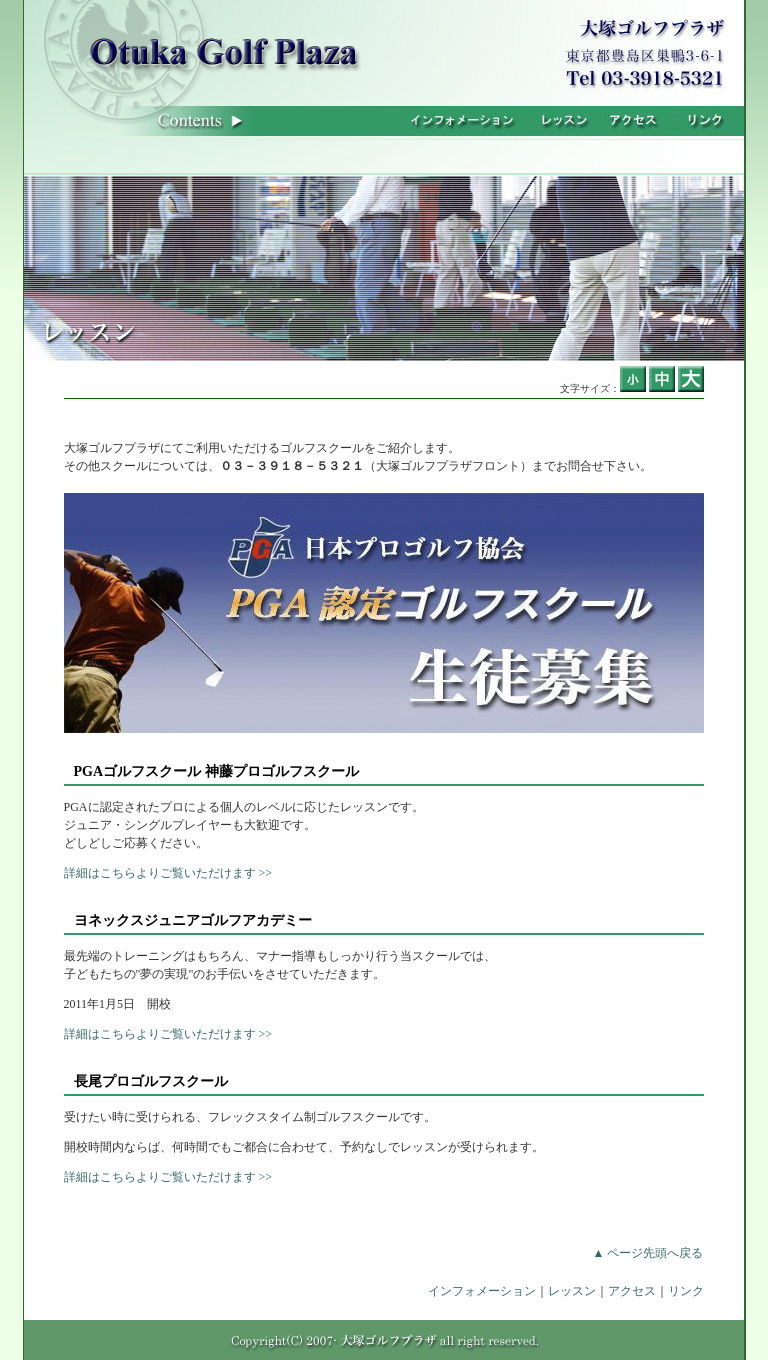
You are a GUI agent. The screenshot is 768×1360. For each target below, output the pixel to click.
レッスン (572, 1291)
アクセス (632, 1291)
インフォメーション (482, 1291)
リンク (686, 1291)
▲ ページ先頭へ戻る (648, 1253)
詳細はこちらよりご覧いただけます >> (168, 873)
